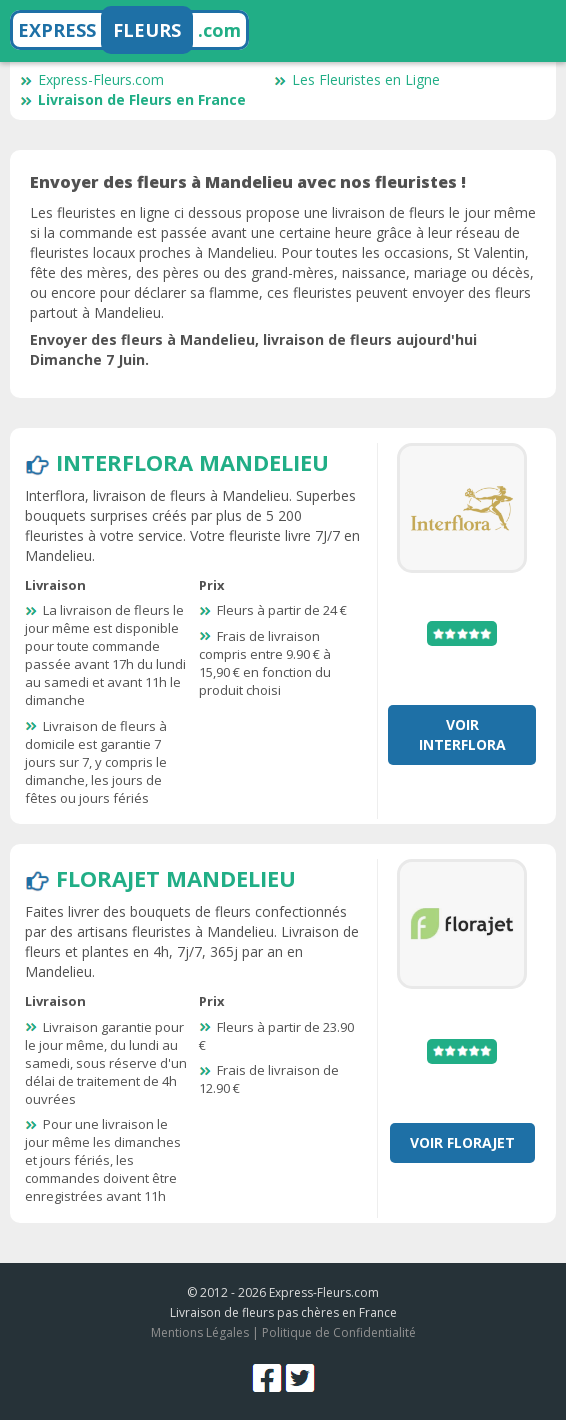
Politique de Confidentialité (339, 1332)
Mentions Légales (200, 1332)
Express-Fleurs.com (92, 79)
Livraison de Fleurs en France (133, 99)
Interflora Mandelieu (192, 462)
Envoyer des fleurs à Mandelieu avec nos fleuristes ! (248, 182)
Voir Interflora (462, 734)
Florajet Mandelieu (176, 878)
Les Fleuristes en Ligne (357, 79)
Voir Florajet (462, 1142)
